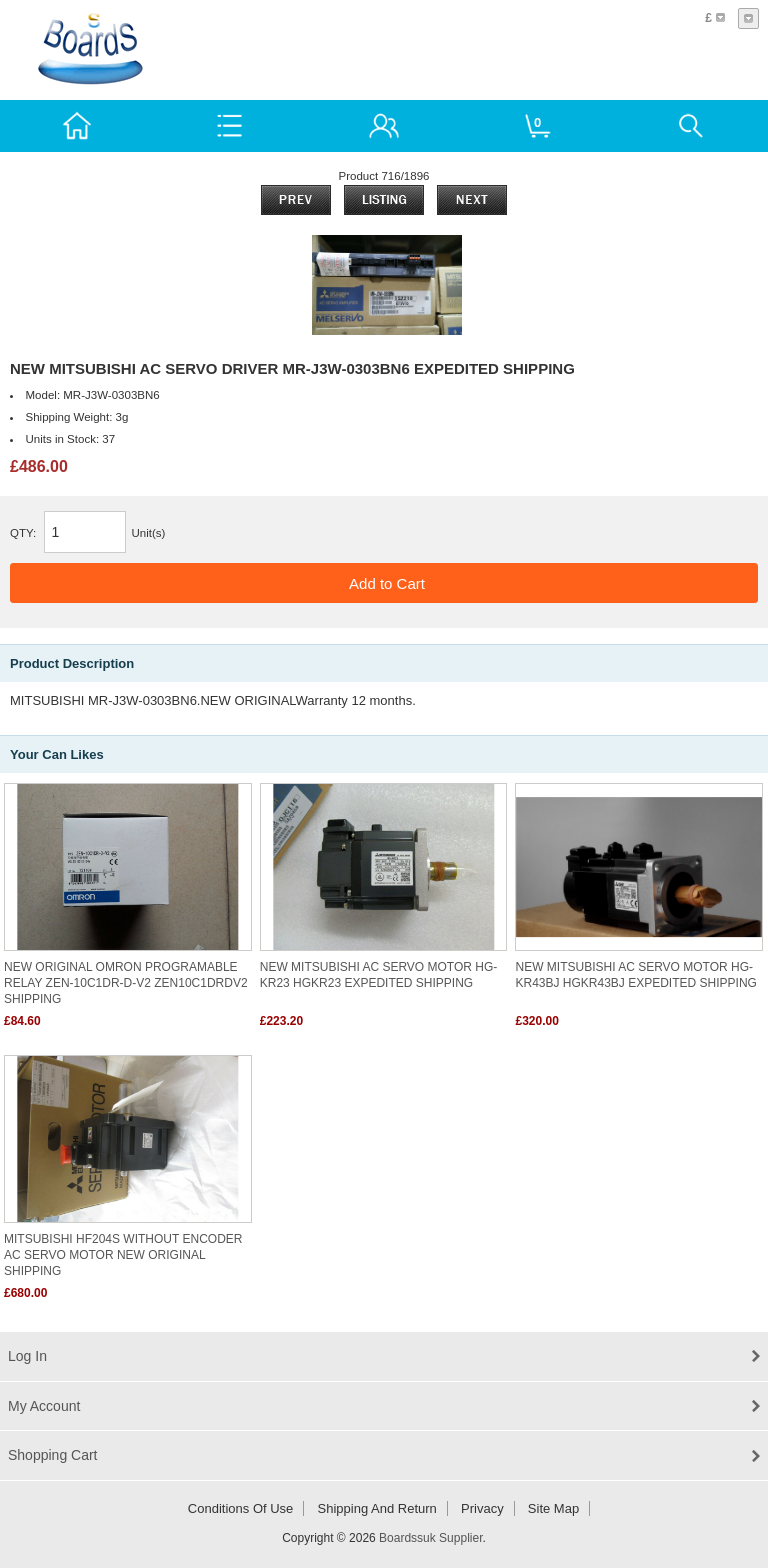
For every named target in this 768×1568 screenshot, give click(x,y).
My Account (44, 1406)
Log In (27, 1356)
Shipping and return (377, 1508)
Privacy (482, 1508)
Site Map (553, 1508)
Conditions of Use (241, 1508)
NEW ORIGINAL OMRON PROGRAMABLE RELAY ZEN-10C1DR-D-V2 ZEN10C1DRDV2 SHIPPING (126, 983)
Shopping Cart (53, 1455)
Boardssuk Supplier (430, 1538)
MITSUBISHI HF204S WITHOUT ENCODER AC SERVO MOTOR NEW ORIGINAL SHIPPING (123, 1255)
